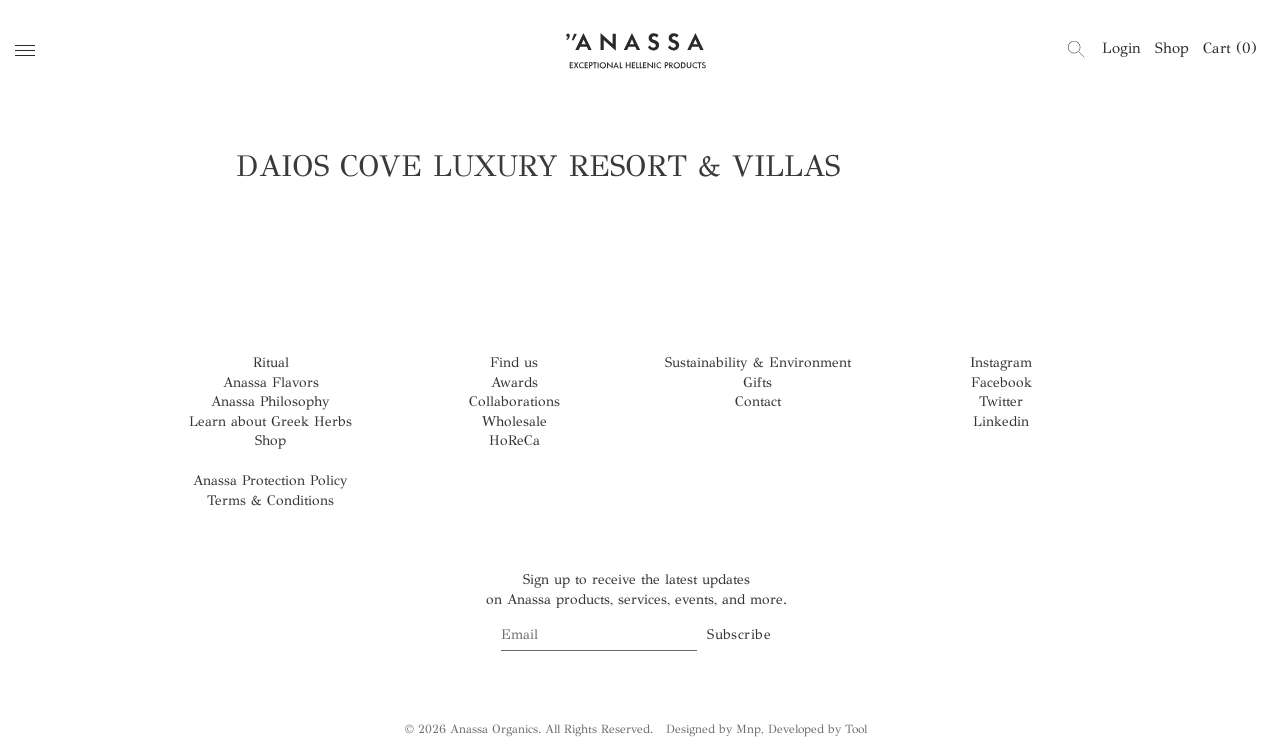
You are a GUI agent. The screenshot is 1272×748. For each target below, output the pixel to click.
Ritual (271, 362)
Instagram (1001, 362)
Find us (514, 362)
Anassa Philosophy (270, 401)
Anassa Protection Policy (270, 480)
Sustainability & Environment (758, 362)
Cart (1230, 48)
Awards (514, 382)
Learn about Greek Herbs (270, 421)
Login (1121, 48)
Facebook (1001, 382)
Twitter (1001, 401)
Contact (758, 401)
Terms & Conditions (270, 500)
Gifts (757, 382)
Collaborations (514, 401)
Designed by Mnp (713, 729)
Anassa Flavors (271, 382)
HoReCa (514, 440)
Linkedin (1001, 421)
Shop (1172, 48)
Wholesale (514, 421)
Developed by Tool (817, 729)
